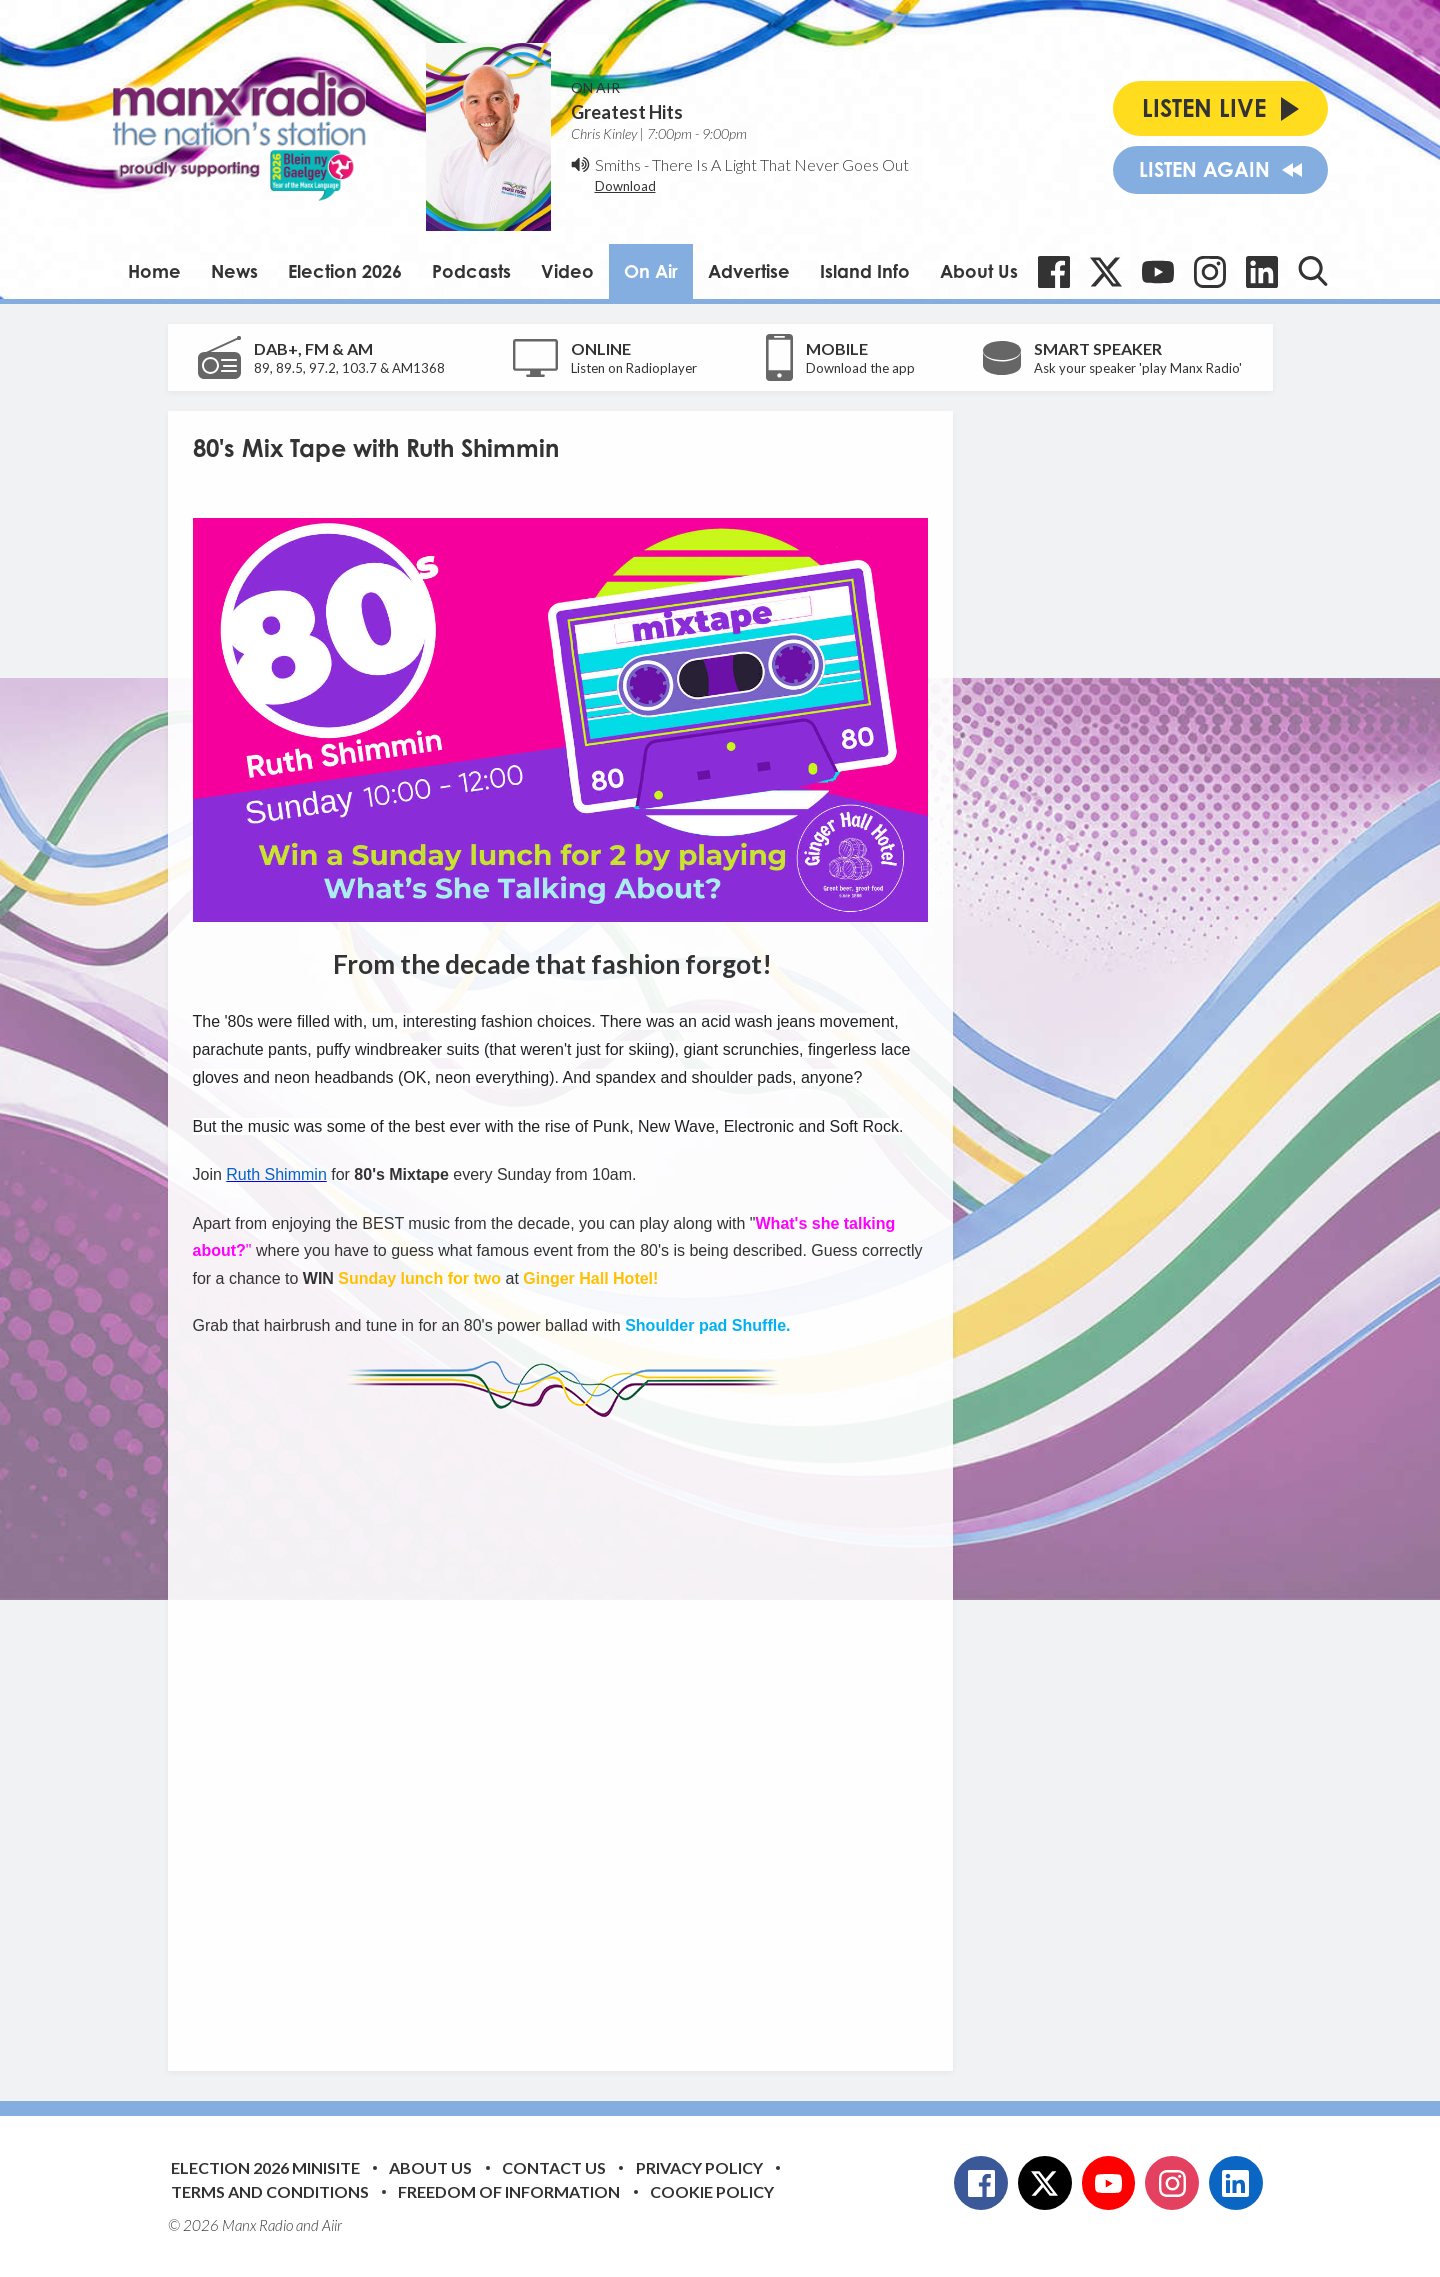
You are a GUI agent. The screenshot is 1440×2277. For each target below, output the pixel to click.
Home (154, 271)
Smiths (618, 164)
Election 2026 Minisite (265, 2167)
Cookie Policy (712, 2191)
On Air (651, 271)
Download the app (860, 368)
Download (625, 186)
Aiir (332, 2225)
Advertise (749, 271)
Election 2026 (345, 271)
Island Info (865, 271)
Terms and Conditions (270, 2191)
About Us (979, 271)
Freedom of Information (509, 2191)
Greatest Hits (627, 112)
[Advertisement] (568, 1729)
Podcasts (471, 271)
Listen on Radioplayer (634, 368)
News (234, 271)
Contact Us (554, 2167)
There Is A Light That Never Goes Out (780, 164)
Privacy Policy (699, 2167)
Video (567, 271)
